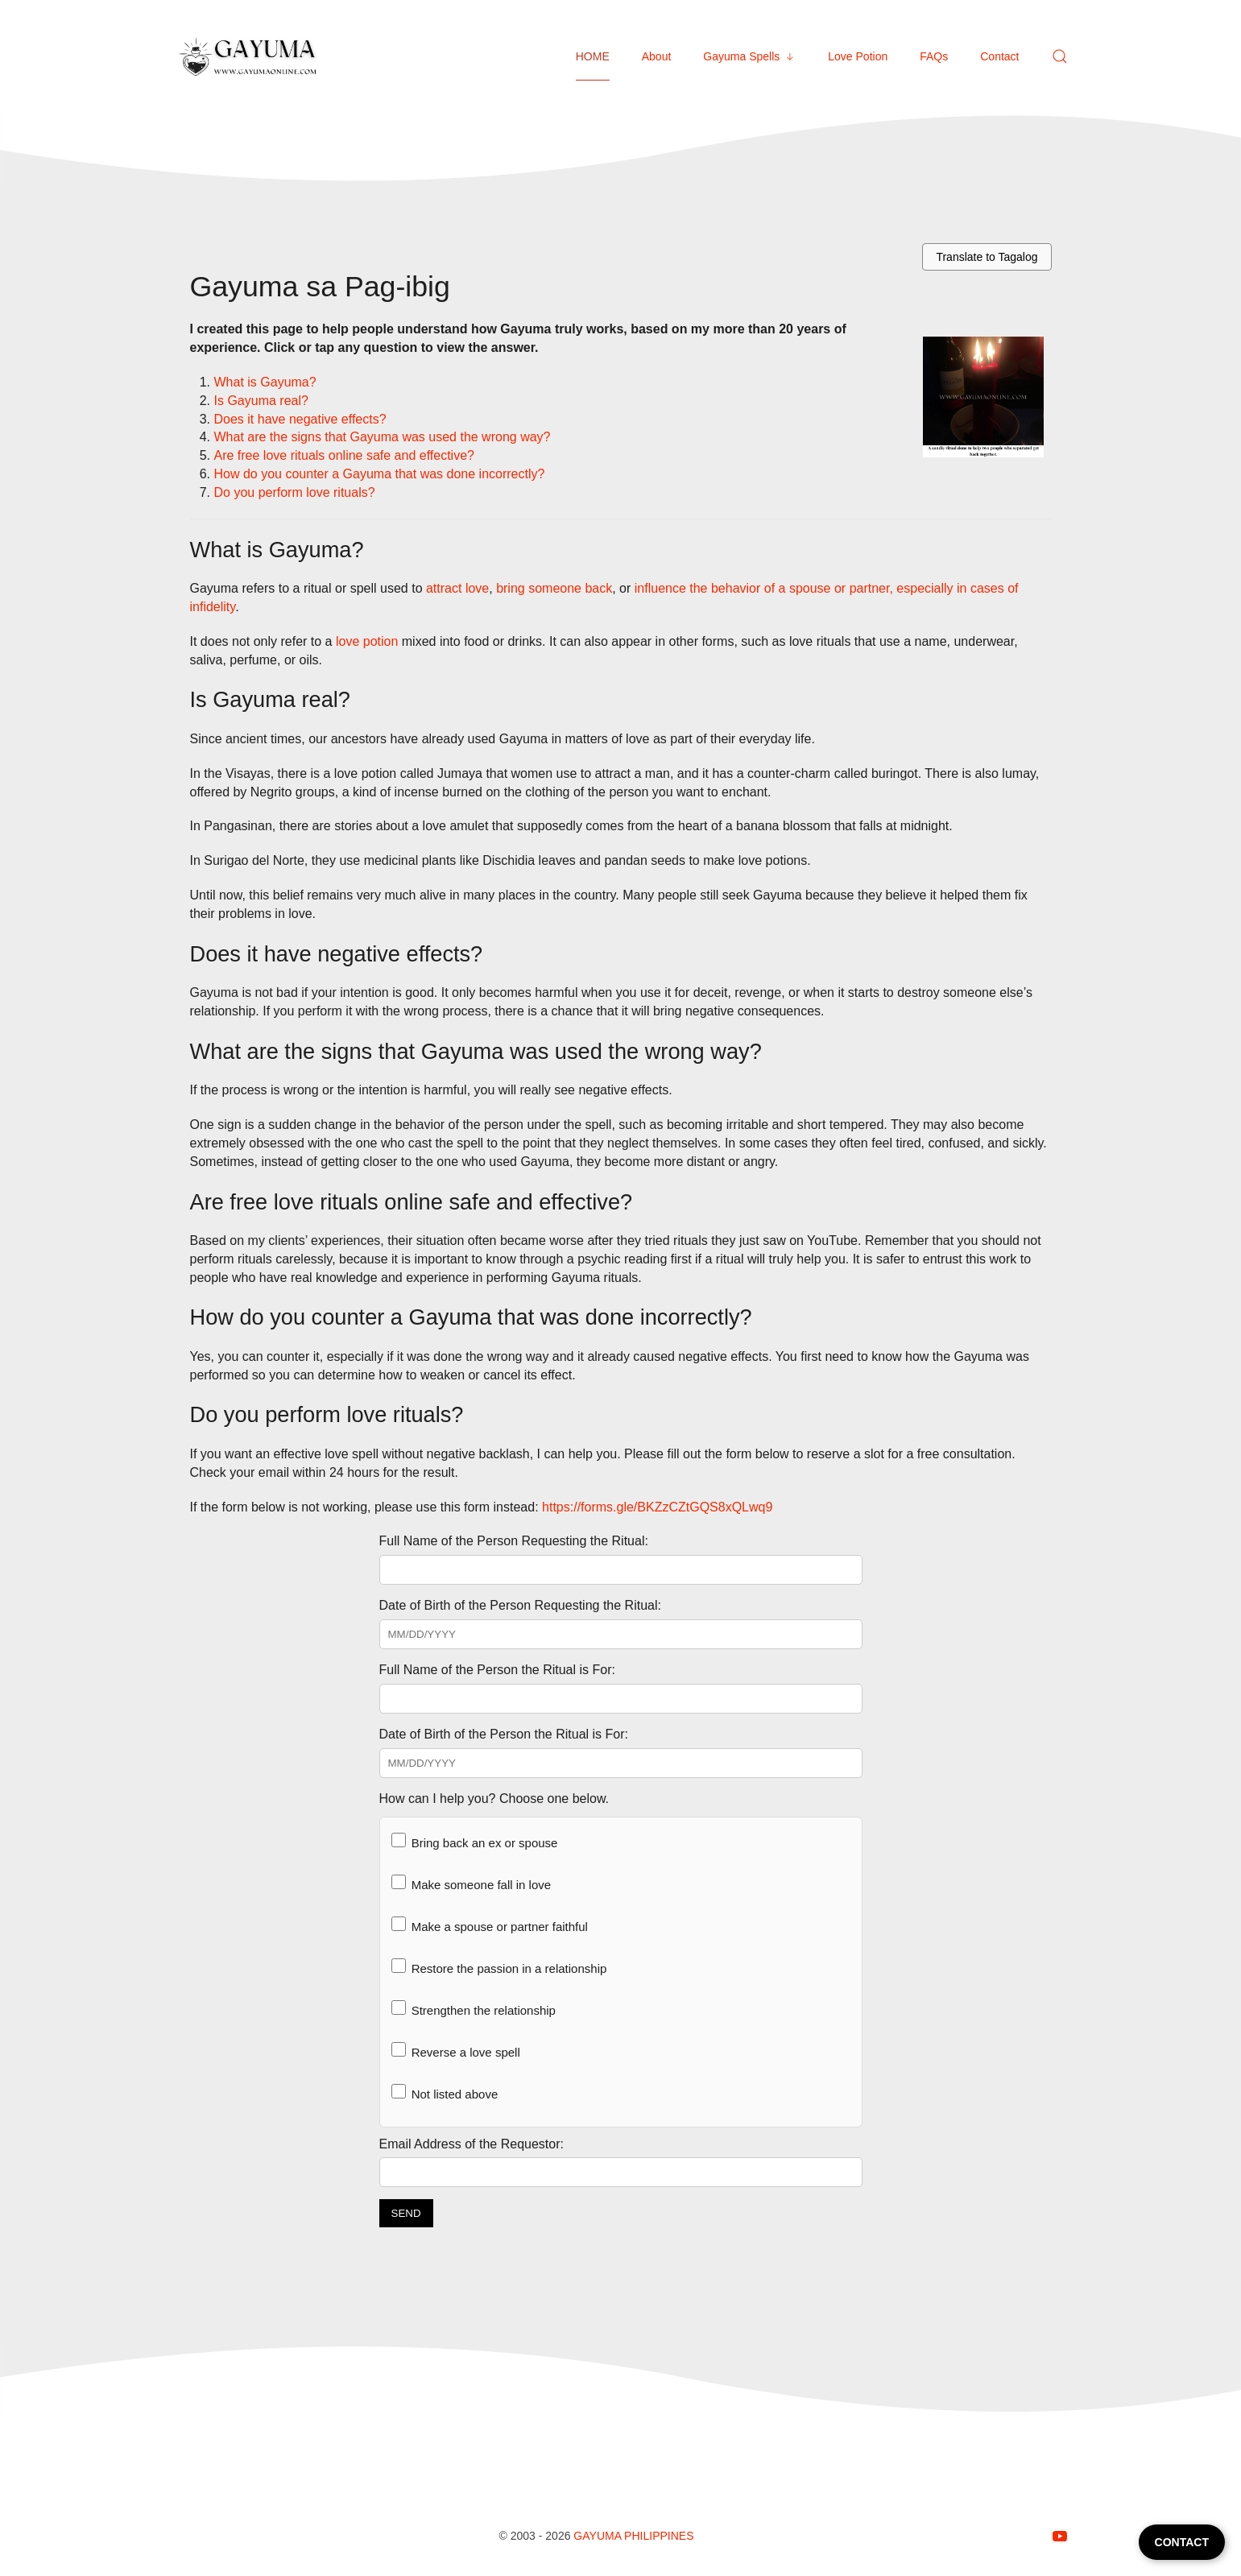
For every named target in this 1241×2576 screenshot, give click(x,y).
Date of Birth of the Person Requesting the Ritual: (520, 1605)
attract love (457, 588)
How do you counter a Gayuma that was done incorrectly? (379, 474)
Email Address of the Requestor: (471, 2144)
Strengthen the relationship (473, 2008)
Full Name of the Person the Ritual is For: (497, 1670)
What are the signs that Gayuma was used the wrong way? (382, 437)
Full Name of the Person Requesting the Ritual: (513, 1541)
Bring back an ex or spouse (474, 1841)
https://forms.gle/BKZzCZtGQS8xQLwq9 (657, 1507)
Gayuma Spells (749, 56)
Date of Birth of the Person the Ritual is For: (503, 1734)
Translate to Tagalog (986, 256)
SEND (406, 2213)
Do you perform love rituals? (294, 492)
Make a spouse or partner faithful (489, 1924)
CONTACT (1182, 2542)
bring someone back (554, 588)
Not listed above (444, 2092)
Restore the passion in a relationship (499, 1966)
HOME (593, 56)
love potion (367, 641)
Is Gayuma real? (261, 400)
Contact (999, 56)
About (657, 56)
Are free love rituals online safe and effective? (344, 455)
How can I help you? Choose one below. (494, 1798)
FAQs (934, 56)
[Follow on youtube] (1060, 2536)
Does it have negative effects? (300, 419)
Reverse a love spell (455, 2050)
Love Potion (857, 56)
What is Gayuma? (265, 382)
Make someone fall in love (471, 1883)
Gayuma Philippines (633, 2535)
